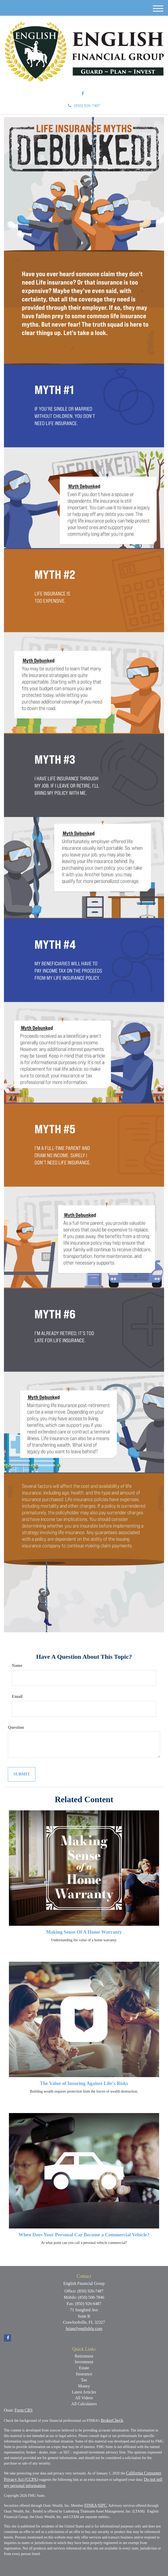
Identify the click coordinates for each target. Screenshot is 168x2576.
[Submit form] (21, 1774)
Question (16, 1727)
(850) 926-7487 (84, 105)
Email (17, 1696)
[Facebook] (83, 94)
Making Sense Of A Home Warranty (84, 1932)
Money (84, 2386)
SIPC (102, 2505)
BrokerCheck (112, 2420)
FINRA (90, 2505)
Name (17, 1665)
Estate (84, 2368)
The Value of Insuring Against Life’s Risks (84, 2083)
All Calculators (84, 2404)
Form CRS (23, 2410)
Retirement (84, 2356)
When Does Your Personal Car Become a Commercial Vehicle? (84, 2234)
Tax (84, 2380)
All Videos (84, 2398)
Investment (84, 2362)
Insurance (84, 2374)
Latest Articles (84, 2392)
